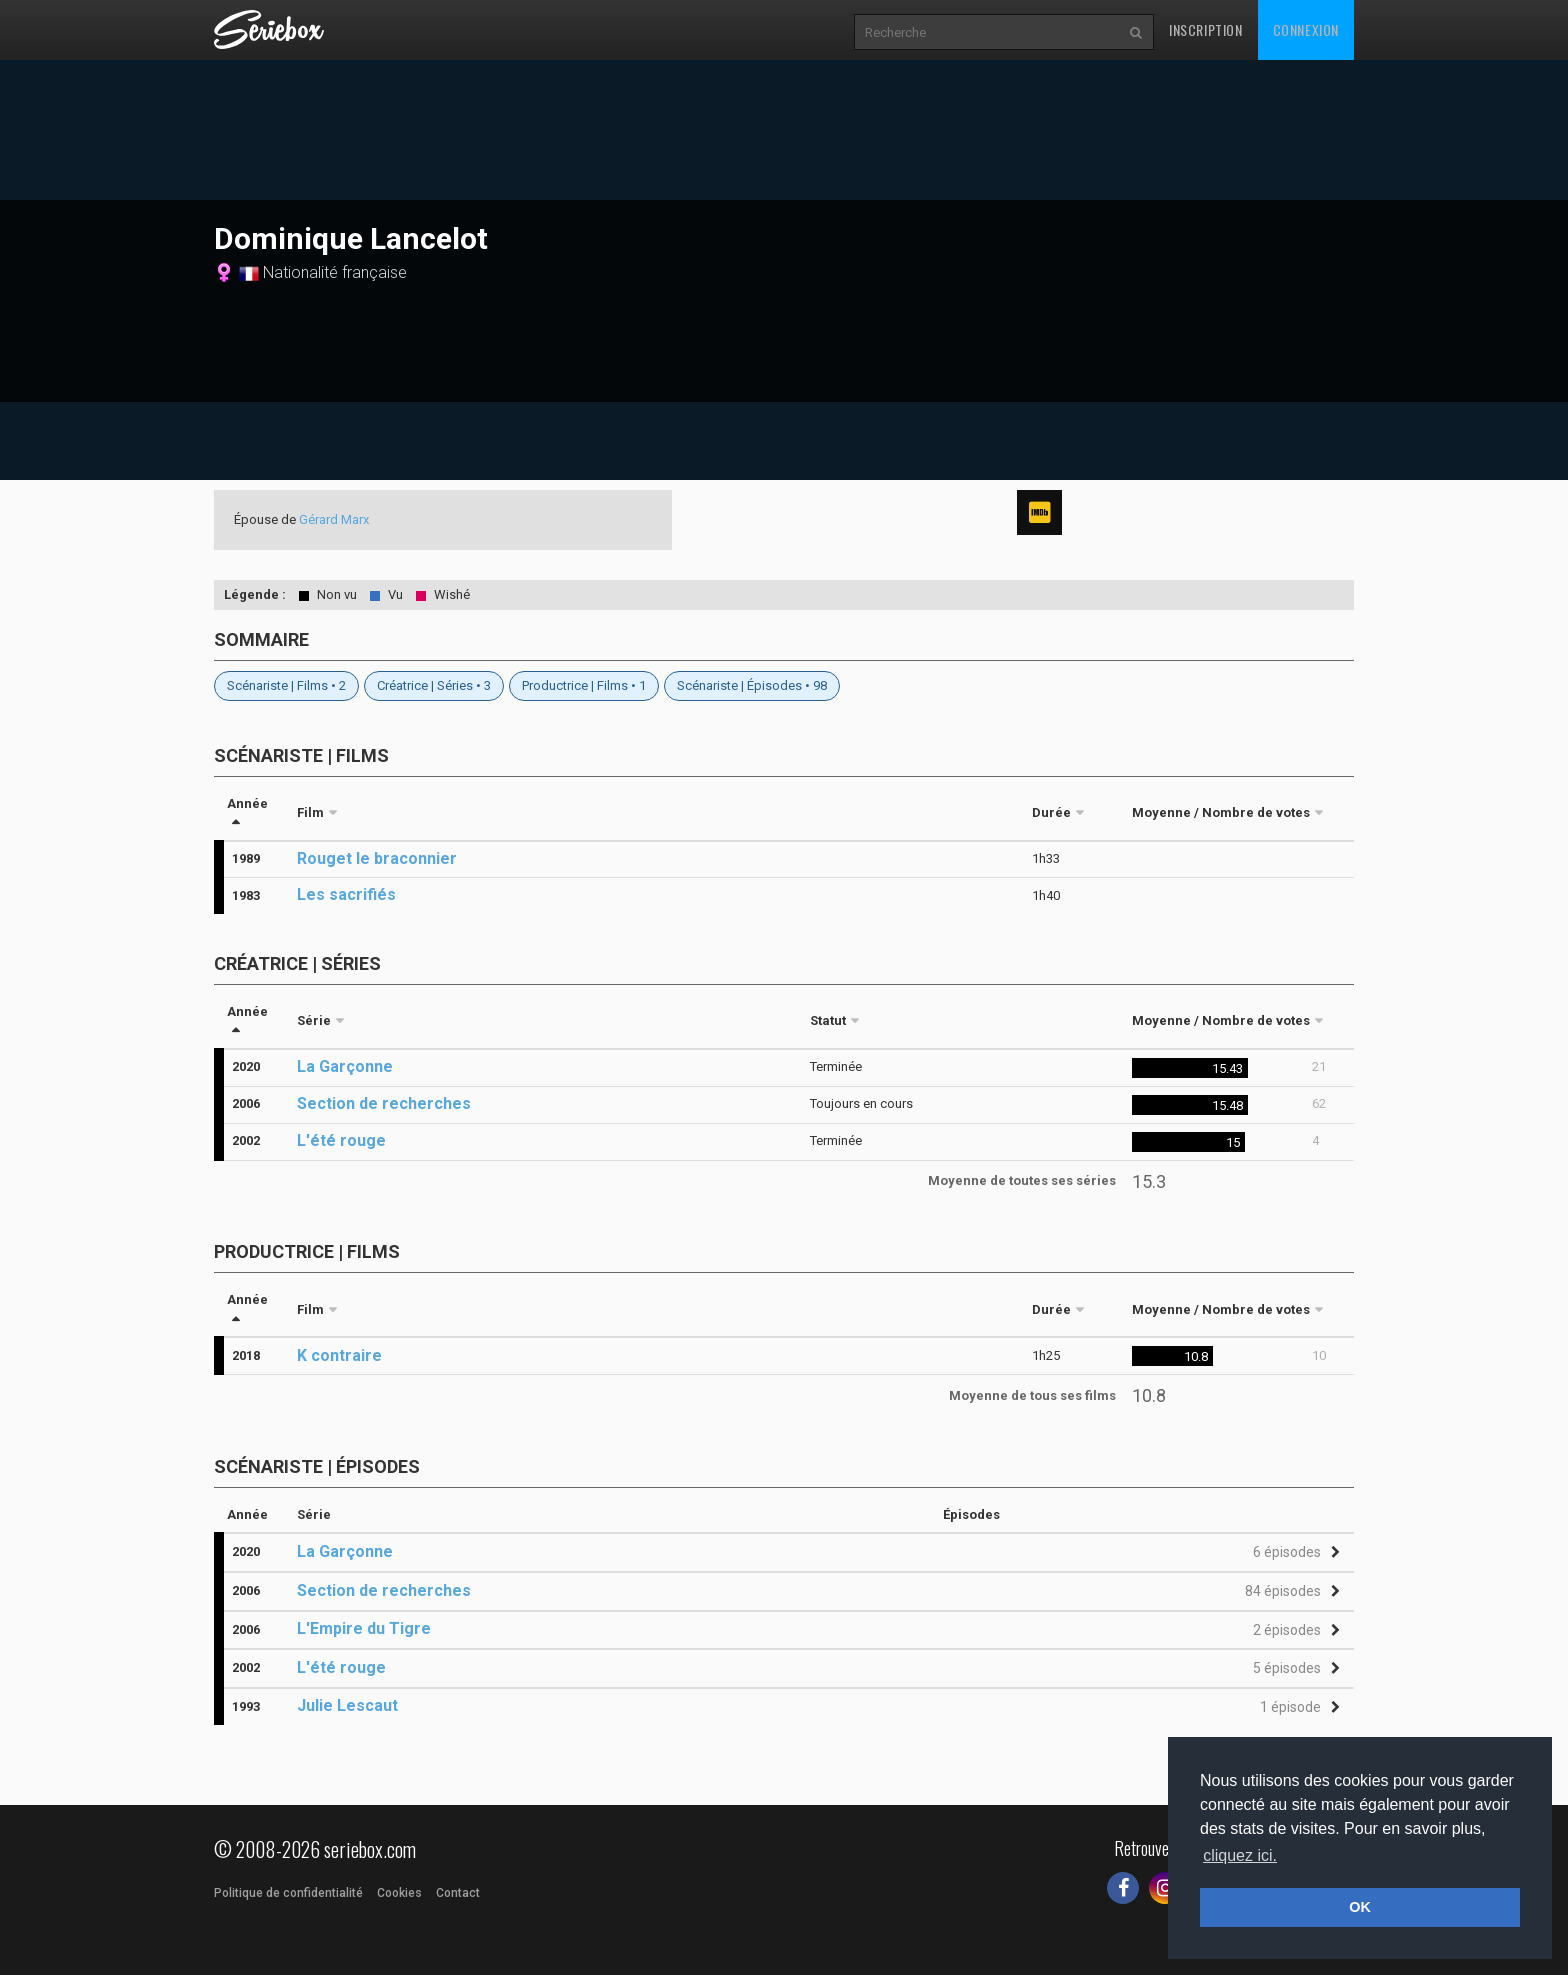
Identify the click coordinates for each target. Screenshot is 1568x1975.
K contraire (339, 1355)
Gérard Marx (334, 519)
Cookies (399, 1893)
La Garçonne (345, 1066)
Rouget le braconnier (377, 858)
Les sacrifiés (346, 894)
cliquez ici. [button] (1240, 1855)
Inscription (1206, 29)
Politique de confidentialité (288, 1893)
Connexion (1306, 29)
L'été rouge (341, 1140)
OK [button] (1360, 1907)
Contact (458, 1893)
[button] (1293, 1552)
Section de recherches (384, 1103)
